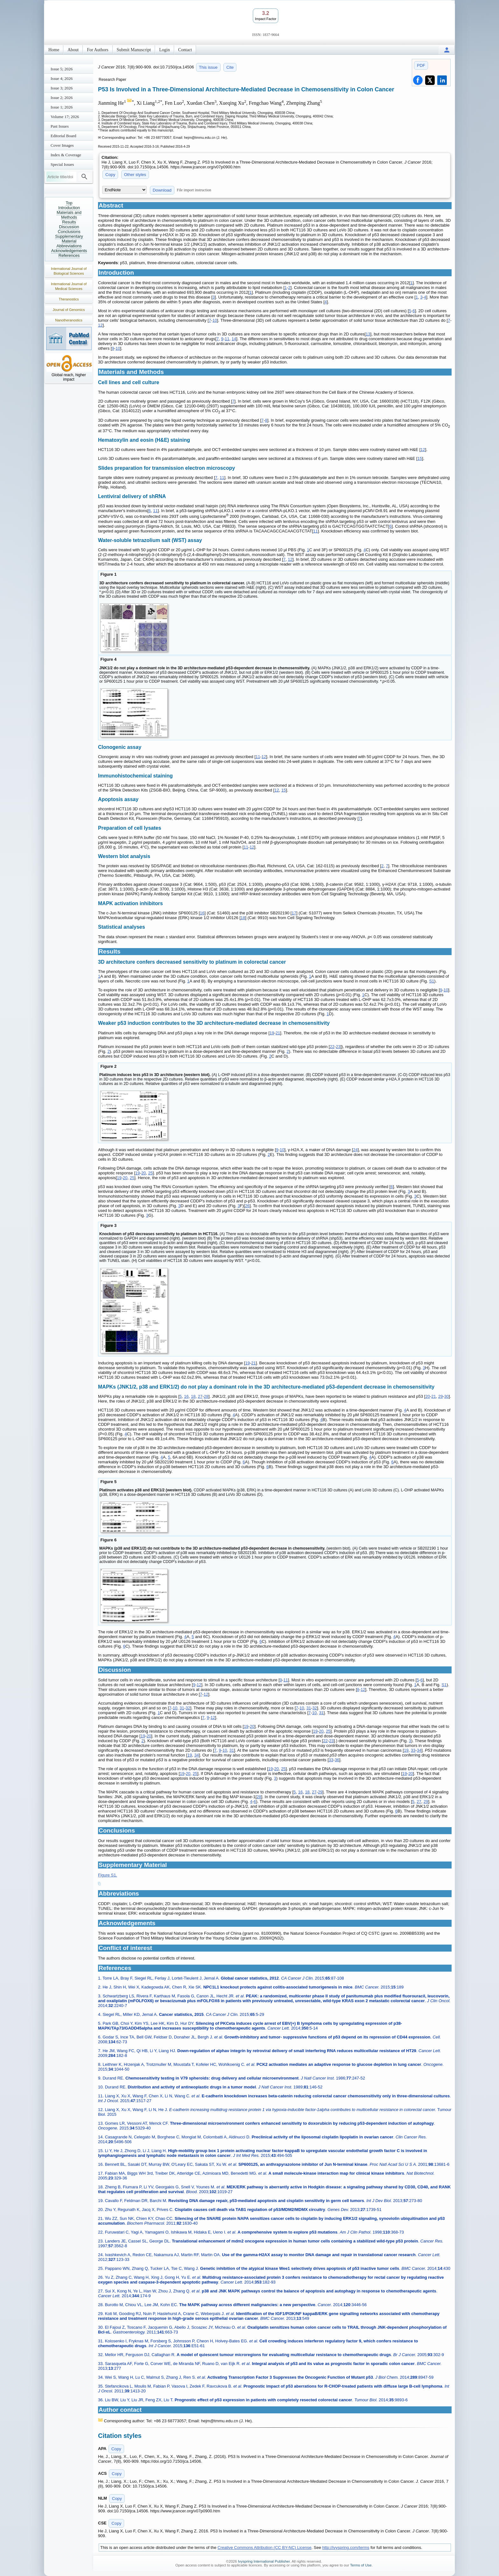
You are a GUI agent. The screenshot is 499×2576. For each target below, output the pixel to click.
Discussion (69, 226)
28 (206, 1396)
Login (164, 49)
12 (100, 325)
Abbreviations (69, 245)
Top (69, 203)
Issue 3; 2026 (62, 88)
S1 (431, 981)
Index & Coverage (66, 154)
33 (413, 1750)
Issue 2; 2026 (62, 97)
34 (419, 1750)
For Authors (97, 49)
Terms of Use (361, 2565)
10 (214, 320)
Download (162, 190)
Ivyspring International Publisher (264, 2561)
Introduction (69, 207)
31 (181, 1708)
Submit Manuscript (134, 49)
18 (243, 917)
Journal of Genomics (69, 310)
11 (227, 338)
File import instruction (194, 190)
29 (440, 1396)
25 (150, 1173)
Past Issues (60, 126)
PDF (421, 65)
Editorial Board (63, 135)
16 (202, 913)
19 (272, 1033)
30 (446, 1396)
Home (53, 49)
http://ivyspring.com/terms (345, 2547)
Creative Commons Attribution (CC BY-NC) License (265, 2547)
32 (188, 1708)
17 (294, 913)
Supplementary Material (69, 238)
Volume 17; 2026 (65, 116)
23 (338, 1046)
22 (332, 1046)
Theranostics (69, 299)
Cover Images (62, 145)
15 (420, 458)
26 (247, 1205)
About (73, 49)
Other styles (135, 174)
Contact (185, 49)
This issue (208, 67)
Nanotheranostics (68, 320)
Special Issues (62, 164)
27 (200, 1396)
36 (337, 1759)
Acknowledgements (69, 250)
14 (234, 338)
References (69, 255)
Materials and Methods (69, 215)
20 (143, 1173)
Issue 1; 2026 (62, 107)
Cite (230, 67)
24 (355, 1149)
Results (69, 222)
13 (368, 334)
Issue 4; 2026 (62, 78)
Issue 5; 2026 (62, 69)
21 (278, 1033)
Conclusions (69, 231)
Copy (110, 174)
